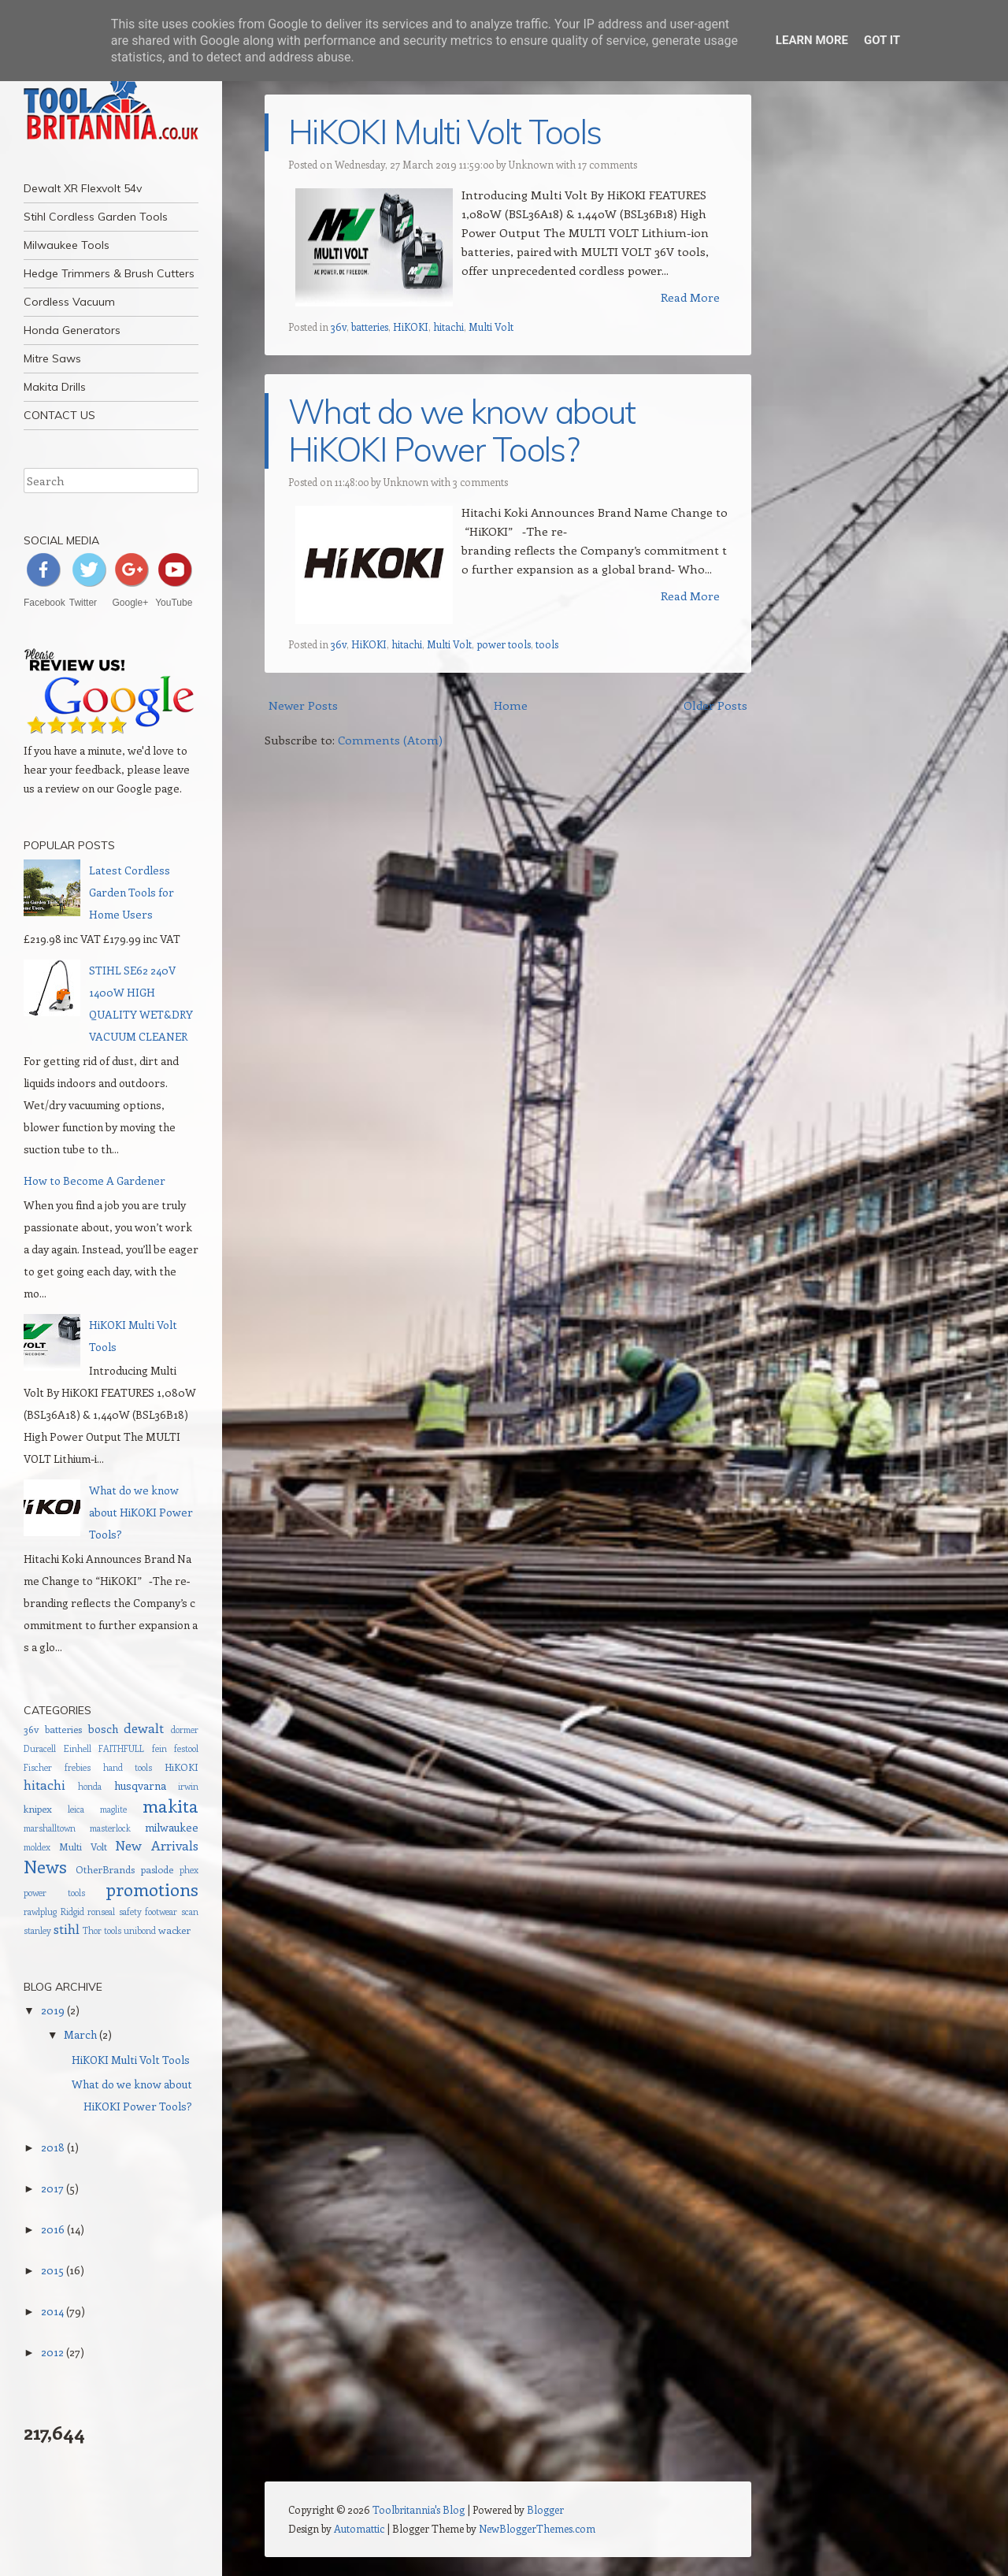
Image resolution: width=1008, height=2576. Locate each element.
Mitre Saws (52, 358)
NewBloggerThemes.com (537, 2528)
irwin (188, 1786)
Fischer (38, 1767)
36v (338, 326)
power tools (503, 644)
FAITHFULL (121, 1748)
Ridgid (72, 1911)
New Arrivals (156, 1845)
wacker (174, 1929)
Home (511, 705)
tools (547, 644)
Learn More (812, 40)
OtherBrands (105, 1869)
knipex (38, 1808)
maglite (113, 1809)
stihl (67, 1928)
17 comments (607, 164)
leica (76, 1809)
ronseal (101, 1911)
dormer (184, 1729)
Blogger (545, 2509)
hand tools (128, 1767)
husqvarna (140, 1785)
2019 (53, 2010)
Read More (690, 297)
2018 (53, 2147)
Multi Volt (491, 326)
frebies (78, 1767)
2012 (52, 2351)
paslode (157, 1869)
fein (159, 1748)
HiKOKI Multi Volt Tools (444, 132)
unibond (140, 1930)
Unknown (531, 164)
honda (90, 1786)
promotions (152, 1889)
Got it (882, 40)
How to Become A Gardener (94, 1180)
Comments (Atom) (390, 740)
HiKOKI (410, 326)
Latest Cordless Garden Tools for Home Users (131, 892)
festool (186, 1748)
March (80, 2034)
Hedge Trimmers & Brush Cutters (109, 273)
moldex (37, 1847)
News (45, 1866)
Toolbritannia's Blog (418, 2509)
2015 (52, 2269)
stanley (37, 1930)
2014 (52, 2310)
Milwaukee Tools (66, 245)
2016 (53, 2229)
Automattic (359, 2528)
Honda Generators (72, 330)
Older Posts (715, 705)
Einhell (77, 1748)
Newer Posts (303, 705)
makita (170, 1805)
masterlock (110, 1828)
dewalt (144, 1727)
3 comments (480, 481)
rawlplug (40, 1911)
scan (189, 1911)
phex (189, 1870)
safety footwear (148, 1911)
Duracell (40, 1748)
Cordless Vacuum (69, 302)
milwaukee (171, 1827)
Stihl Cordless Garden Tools (96, 217)
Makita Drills (55, 387)
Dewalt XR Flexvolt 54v (83, 188)
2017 (52, 2188)
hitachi (448, 326)
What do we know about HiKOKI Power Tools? (462, 430)
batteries (369, 326)
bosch (103, 1728)
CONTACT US (59, 415)
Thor (92, 1930)
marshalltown (50, 1828)
